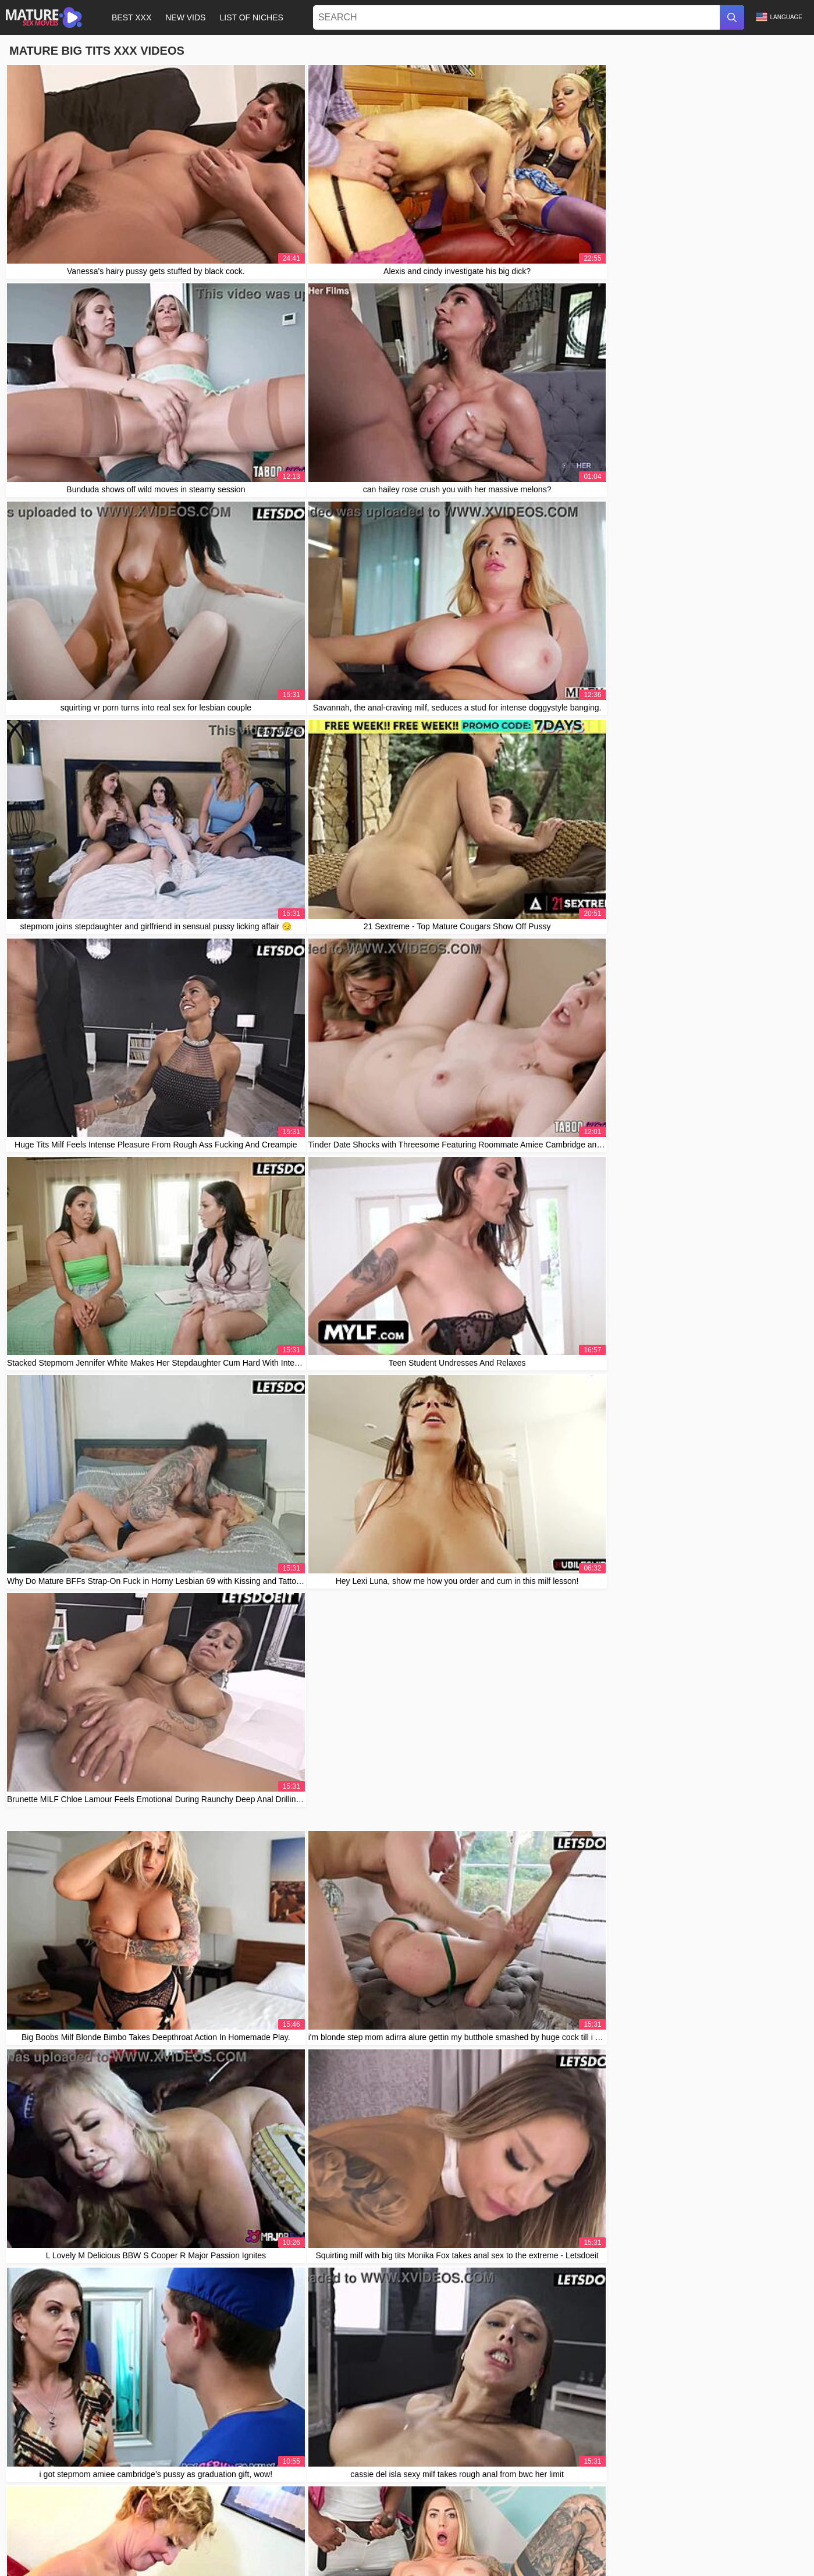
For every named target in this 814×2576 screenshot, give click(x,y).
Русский (309, 2551)
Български (691, 2551)
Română (172, 2551)
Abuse (504, 2530)
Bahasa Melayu (354, 2564)
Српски (473, 2564)
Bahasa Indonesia (417, 2551)
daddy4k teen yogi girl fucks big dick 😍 (86, 2175)
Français (138, 2551)
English (543, 2564)
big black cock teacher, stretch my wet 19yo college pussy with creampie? (147, 2149)
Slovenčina (615, 2551)
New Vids (185, 17)
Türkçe (204, 2551)
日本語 (784, 2551)
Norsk (757, 2551)
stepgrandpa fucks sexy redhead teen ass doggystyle (111, 2123)
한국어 (340, 2551)
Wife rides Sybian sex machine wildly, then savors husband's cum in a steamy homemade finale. (188, 2227)
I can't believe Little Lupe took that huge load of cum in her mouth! (133, 2044)
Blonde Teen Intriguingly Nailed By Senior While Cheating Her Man (135, 2253)
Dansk (580, 2551)
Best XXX (131, 17)
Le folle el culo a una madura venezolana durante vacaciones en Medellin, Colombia (167, 2071)
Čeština (728, 2551)
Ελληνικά (439, 2564)
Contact (474, 2530)
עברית (25, 2551)
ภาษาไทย (273, 2551)
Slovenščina (544, 2551)
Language (779, 17)
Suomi (507, 2551)
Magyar (270, 2564)
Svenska (236, 2551)
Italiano (370, 2551)
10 (523, 1358)
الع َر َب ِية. (401, 2564)
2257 (530, 2530)
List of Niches (251, 17)
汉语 (50, 2551)
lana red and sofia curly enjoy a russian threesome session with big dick (144, 2201)
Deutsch (653, 2551)
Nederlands (471, 2551)
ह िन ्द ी (306, 2564)
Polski (74, 2551)
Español (103, 2551)
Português (509, 2564)
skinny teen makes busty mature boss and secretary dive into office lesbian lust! (158, 2097)
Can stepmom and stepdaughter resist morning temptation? (122, 2019)
